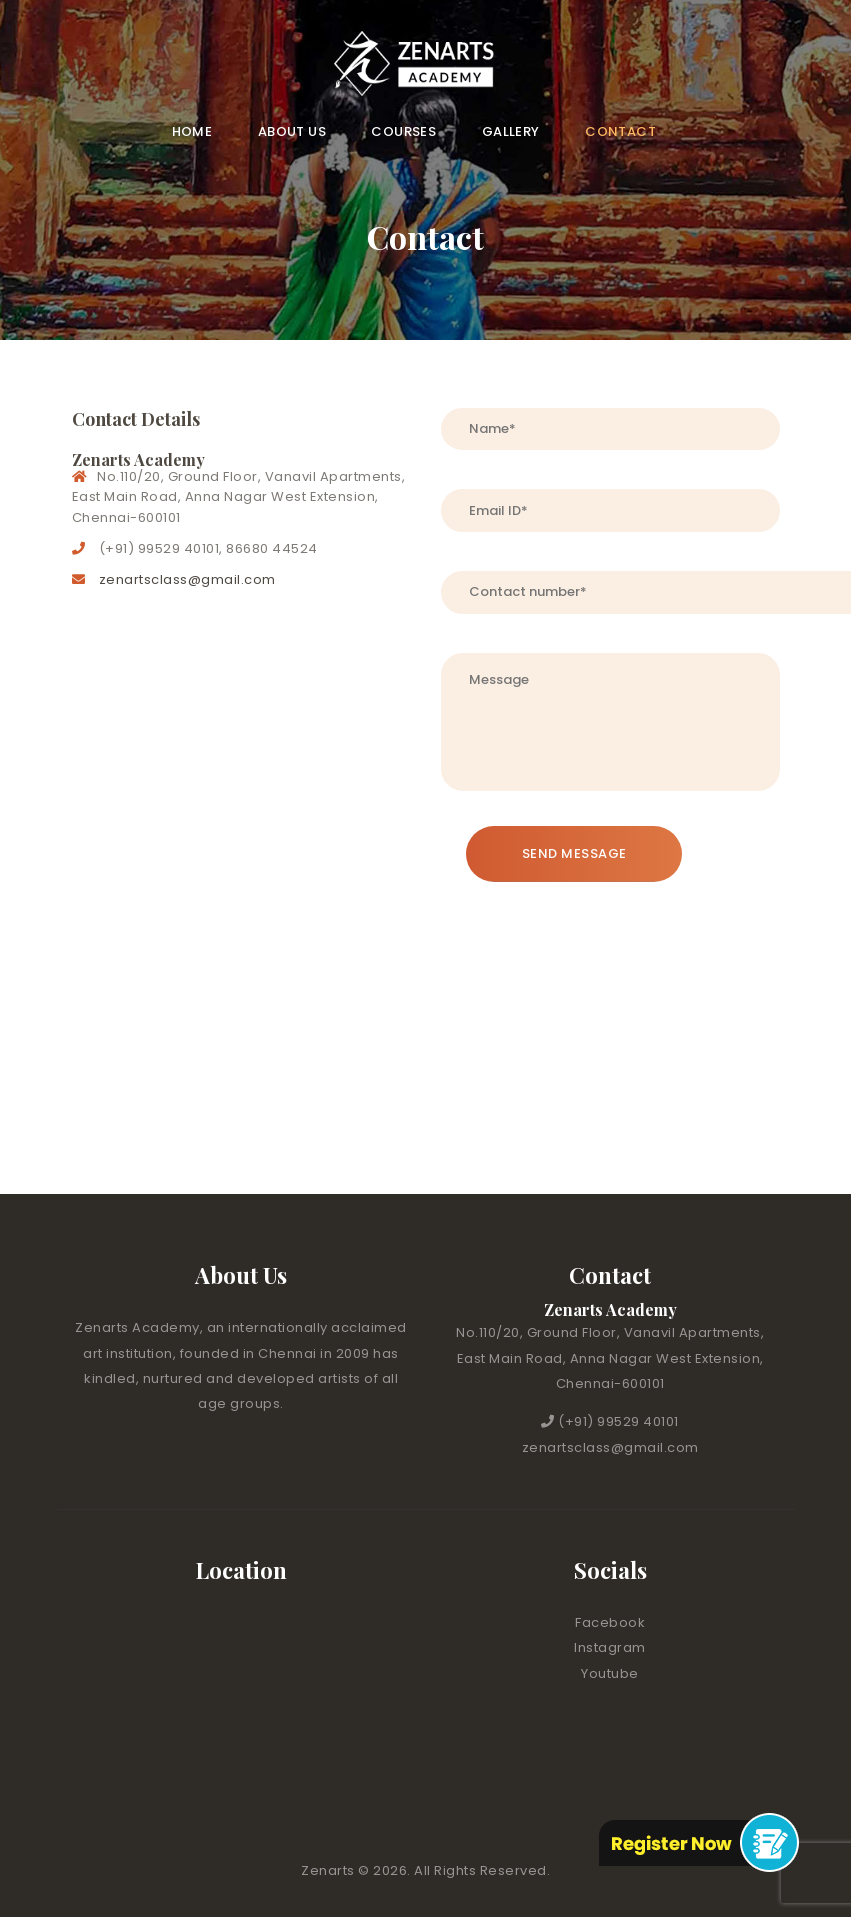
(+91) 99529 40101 (618, 1421)
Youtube (610, 1673)
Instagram (610, 1647)
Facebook (610, 1622)
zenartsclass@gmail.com (187, 579)
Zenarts (329, 1870)
